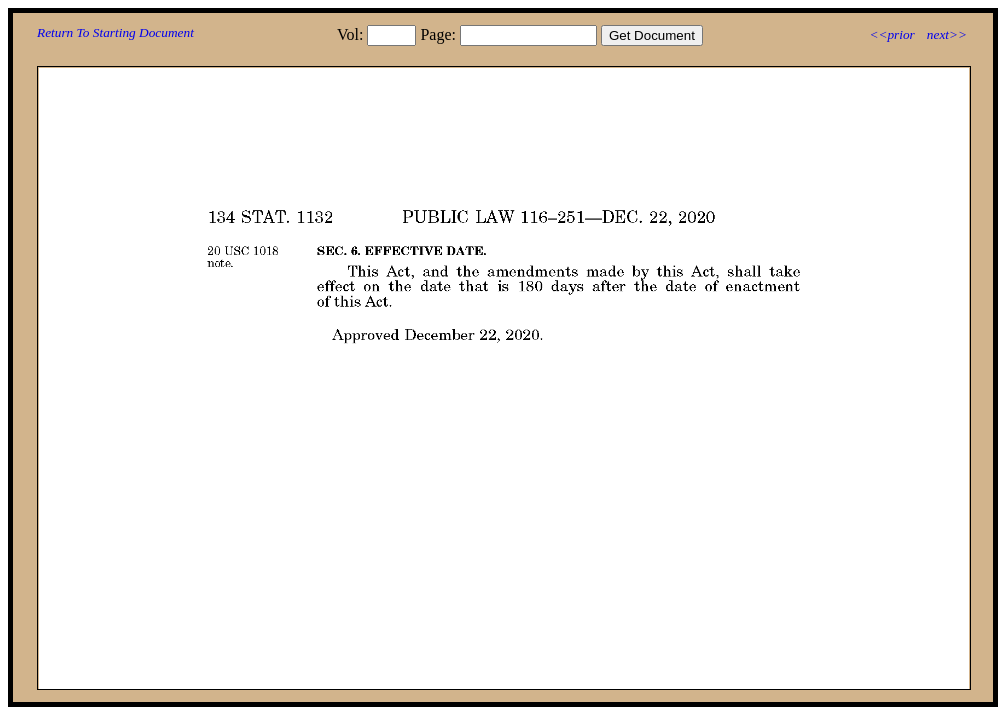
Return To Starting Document (115, 32)
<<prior (891, 34)
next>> (947, 34)
